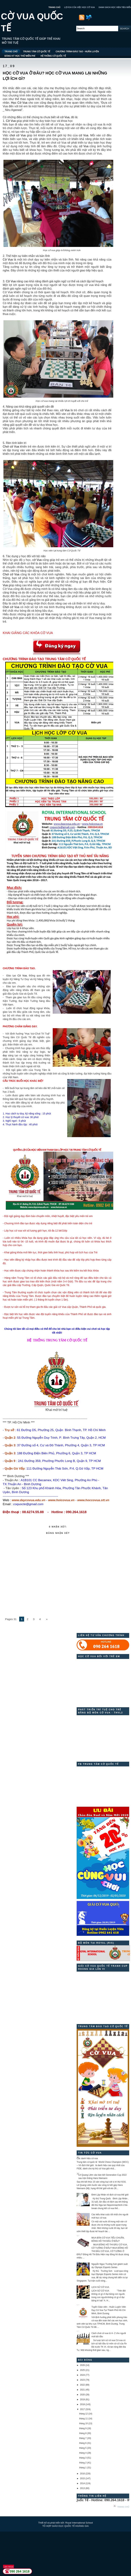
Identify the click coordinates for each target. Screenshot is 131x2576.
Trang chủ (123, 2507)
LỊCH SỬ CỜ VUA (100, 2287)
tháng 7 (82, 2438)
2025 (82, 2370)
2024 (82, 2375)
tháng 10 (83, 2423)
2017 (82, 2409)
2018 (82, 2404)
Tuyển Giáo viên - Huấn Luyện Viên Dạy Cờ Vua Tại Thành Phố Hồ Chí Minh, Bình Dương (109, 2310)
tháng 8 (82, 2433)
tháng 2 (82, 2462)
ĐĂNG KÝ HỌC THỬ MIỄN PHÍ (20, 56)
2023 (82, 2380)
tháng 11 (83, 2418)
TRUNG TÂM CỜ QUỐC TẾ (36, 51)
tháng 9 (82, 2428)
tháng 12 (83, 2413)
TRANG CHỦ (54, 7)
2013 (82, 2488)
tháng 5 (82, 2448)
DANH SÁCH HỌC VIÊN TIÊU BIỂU (115, 7)
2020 (82, 2394)
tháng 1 (82, 2467)
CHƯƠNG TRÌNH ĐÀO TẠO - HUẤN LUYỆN (77, 51)
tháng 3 (82, 2458)
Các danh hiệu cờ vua (87, 2158)
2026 (82, 2365)
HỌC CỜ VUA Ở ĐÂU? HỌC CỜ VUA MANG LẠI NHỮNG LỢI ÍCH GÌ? (55, 76)
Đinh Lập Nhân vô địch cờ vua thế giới (110, 2194)
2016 (82, 2473)
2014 (82, 2483)
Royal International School (79, 2522)
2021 (82, 2389)
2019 (82, 2399)
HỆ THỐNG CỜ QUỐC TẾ (53, 56)
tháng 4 (82, 2453)
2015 (82, 2478)
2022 (82, 2385)
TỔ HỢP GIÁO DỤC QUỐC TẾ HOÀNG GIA (65, 2526)
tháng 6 (82, 2443)
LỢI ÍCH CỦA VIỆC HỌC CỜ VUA (79, 7)
